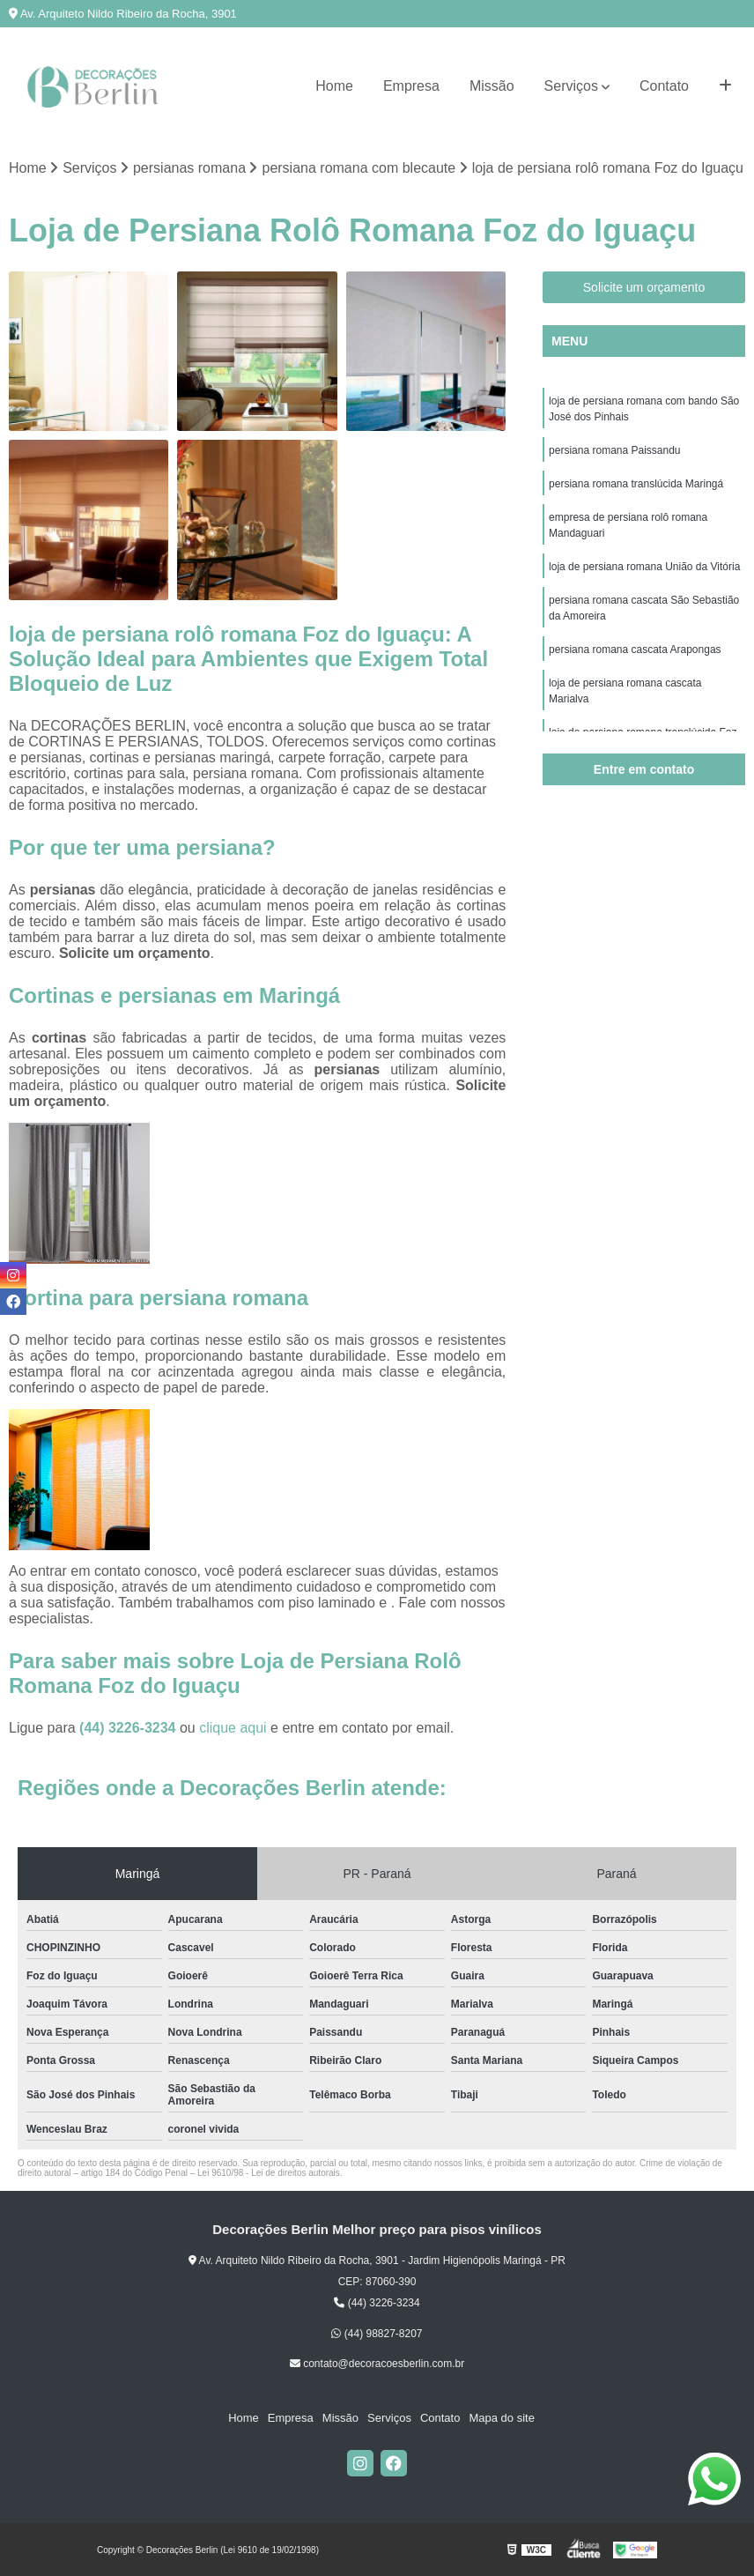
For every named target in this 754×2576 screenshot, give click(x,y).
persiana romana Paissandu (614, 450)
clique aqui (233, 1727)
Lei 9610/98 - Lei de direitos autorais (268, 2173)
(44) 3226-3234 (129, 1727)
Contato (664, 85)
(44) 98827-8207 (376, 2333)
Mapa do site (501, 2417)
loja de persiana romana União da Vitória (644, 566)
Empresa (411, 85)
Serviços (571, 85)
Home (334, 85)
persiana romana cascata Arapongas (635, 649)
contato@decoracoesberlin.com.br (377, 2363)
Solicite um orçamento (644, 287)
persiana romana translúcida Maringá (636, 484)
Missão (491, 85)
